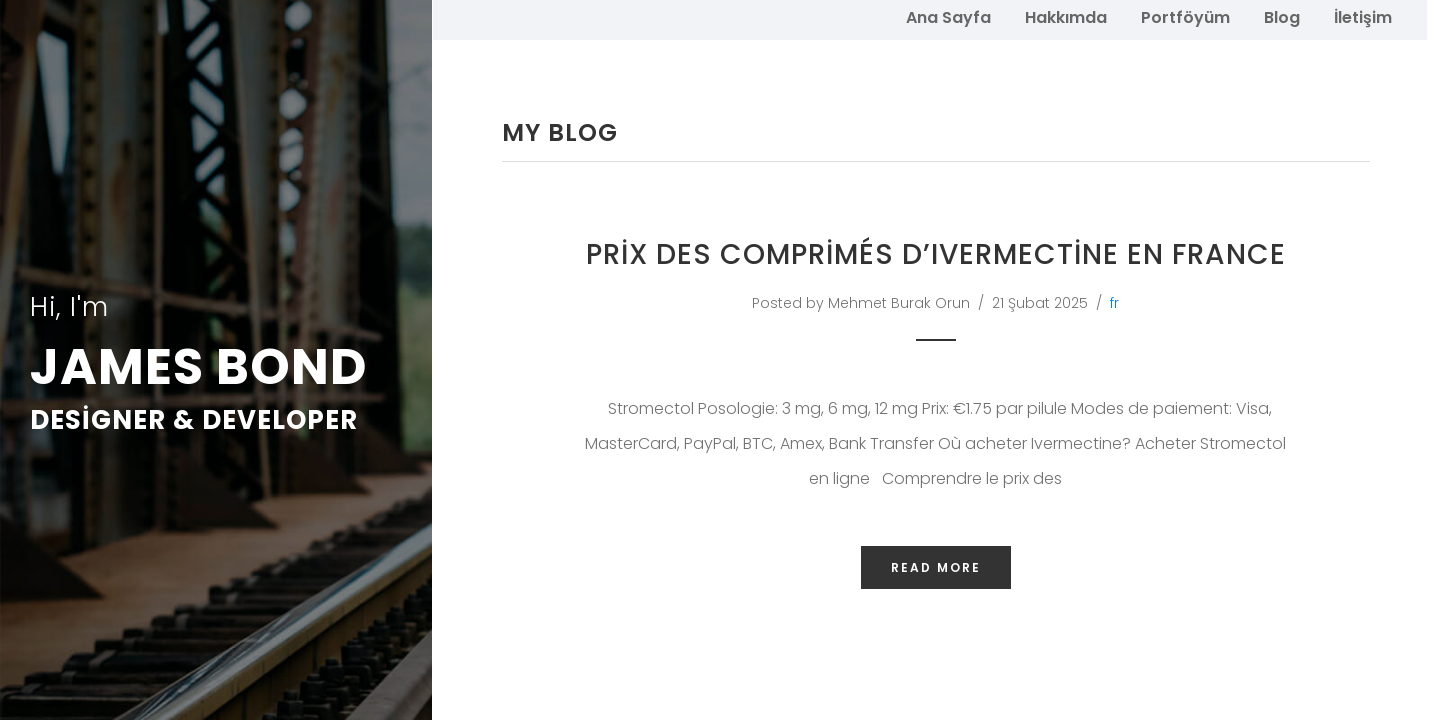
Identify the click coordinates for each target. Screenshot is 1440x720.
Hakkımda (1066, 16)
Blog (1282, 16)
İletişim (1363, 16)
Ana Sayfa (948, 16)
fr (1114, 312)
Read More (936, 577)
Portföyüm (1185, 16)
